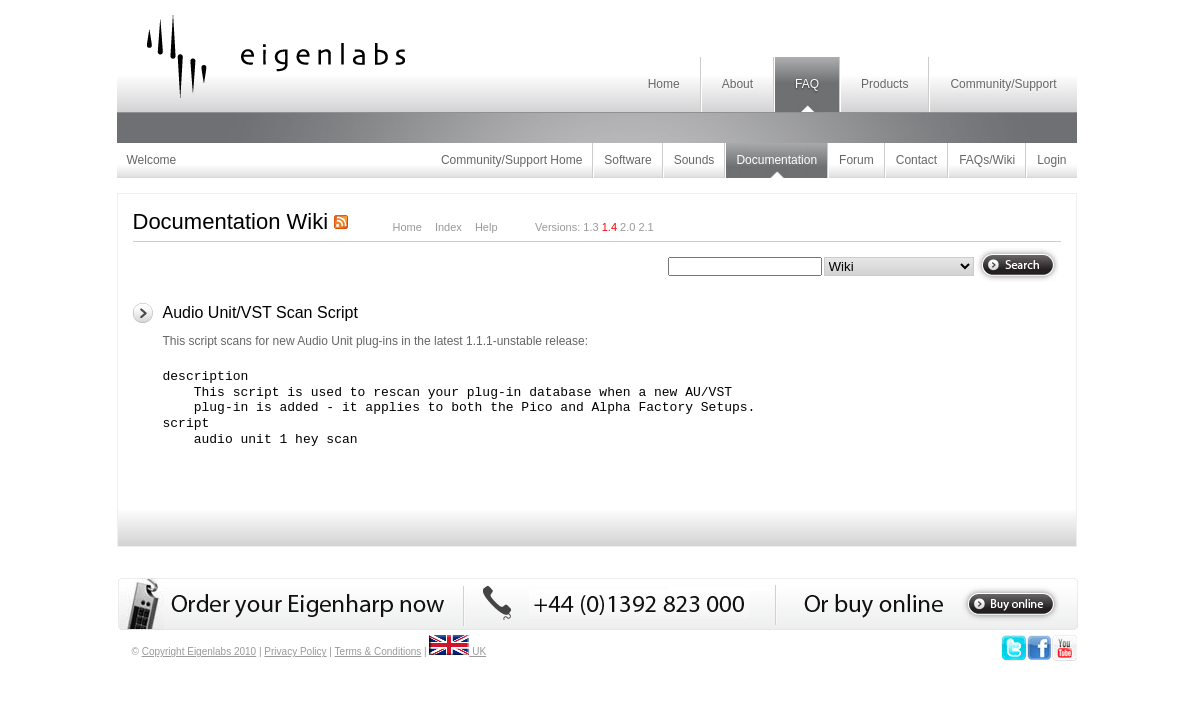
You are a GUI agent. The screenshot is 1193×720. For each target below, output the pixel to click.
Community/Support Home (511, 160)
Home (664, 84)
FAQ (807, 84)
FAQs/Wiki (987, 160)
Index (448, 227)
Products (884, 84)
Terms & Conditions (378, 651)
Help (486, 227)
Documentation (776, 160)
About (737, 84)
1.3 (590, 227)
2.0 (627, 227)
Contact (916, 160)
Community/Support (1003, 84)
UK (457, 651)
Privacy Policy (295, 651)
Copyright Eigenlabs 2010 (199, 651)
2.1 (645, 227)
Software (627, 160)
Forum (856, 160)
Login (1051, 160)
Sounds (694, 160)
